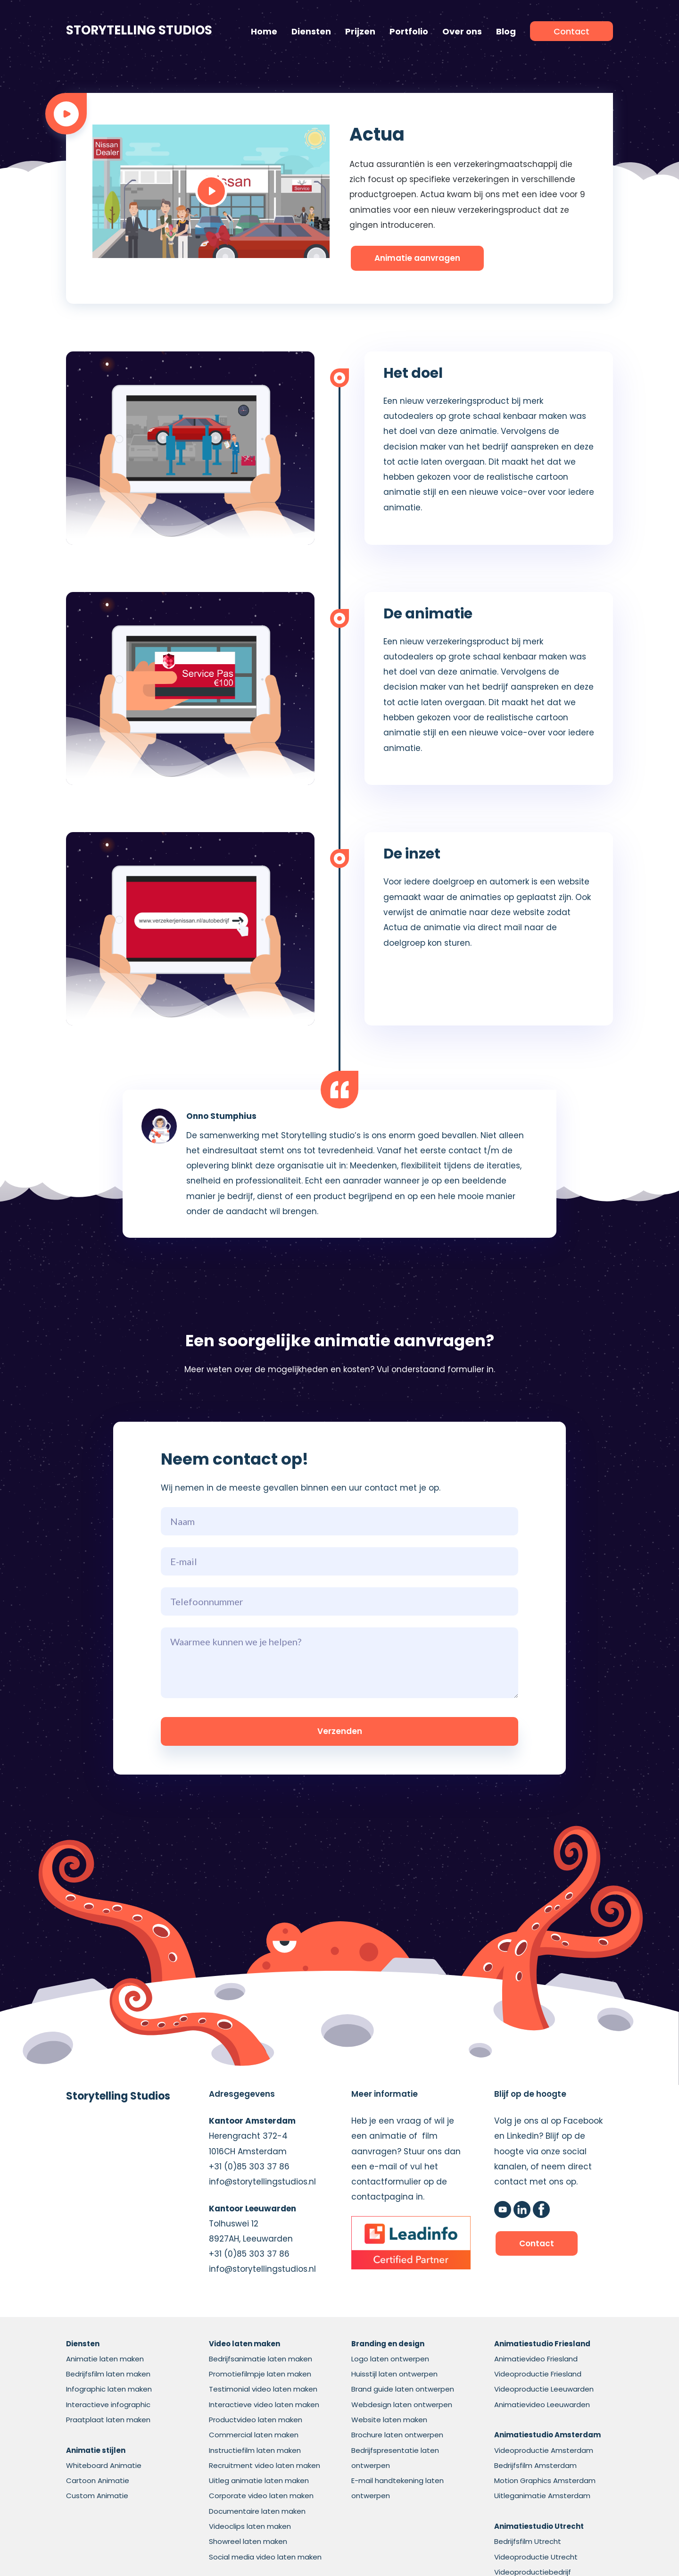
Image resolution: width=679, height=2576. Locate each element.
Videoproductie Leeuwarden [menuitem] (544, 2389)
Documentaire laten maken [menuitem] (257, 2511)
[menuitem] (571, 31)
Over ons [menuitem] (462, 31)
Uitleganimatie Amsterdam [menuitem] (542, 2496)
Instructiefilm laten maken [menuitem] (255, 2450)
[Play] (211, 191)
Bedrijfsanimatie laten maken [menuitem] (260, 2359)
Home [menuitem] (264, 31)
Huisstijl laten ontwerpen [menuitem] (394, 2374)
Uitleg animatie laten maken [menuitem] (259, 2480)
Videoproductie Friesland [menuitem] (537, 2374)
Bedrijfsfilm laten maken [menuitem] (108, 2374)
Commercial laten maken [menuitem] (253, 2435)
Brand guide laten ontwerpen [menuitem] (402, 2389)
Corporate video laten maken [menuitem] (261, 2496)
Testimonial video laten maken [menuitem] (263, 2389)
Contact (536, 2243)
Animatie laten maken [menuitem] (105, 2359)
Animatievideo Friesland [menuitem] (536, 2359)
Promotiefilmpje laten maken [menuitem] (260, 2374)
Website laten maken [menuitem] (389, 2420)
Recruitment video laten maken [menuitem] (264, 2465)
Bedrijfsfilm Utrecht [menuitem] (527, 2541)
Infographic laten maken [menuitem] (109, 2389)
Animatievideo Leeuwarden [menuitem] (542, 2404)
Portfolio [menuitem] (408, 31)
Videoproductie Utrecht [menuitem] (536, 2557)
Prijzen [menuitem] (360, 31)
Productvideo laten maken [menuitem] (255, 2420)
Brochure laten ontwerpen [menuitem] (397, 2435)
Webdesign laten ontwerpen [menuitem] (401, 2404)
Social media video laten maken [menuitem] (265, 2557)
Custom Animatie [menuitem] (97, 2496)
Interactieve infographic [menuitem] (108, 2404)
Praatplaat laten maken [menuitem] (108, 2420)
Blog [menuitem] (506, 31)
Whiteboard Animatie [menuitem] (103, 2465)
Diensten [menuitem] (311, 31)
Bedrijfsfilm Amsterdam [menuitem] (535, 2465)
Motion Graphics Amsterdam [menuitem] (545, 2480)
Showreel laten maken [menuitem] (248, 2541)
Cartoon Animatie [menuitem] (97, 2480)
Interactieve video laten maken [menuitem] (264, 2404)
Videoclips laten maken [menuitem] (250, 2526)
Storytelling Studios (139, 30)
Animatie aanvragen (417, 258)
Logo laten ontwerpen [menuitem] (390, 2359)
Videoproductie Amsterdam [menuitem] (543, 2450)
